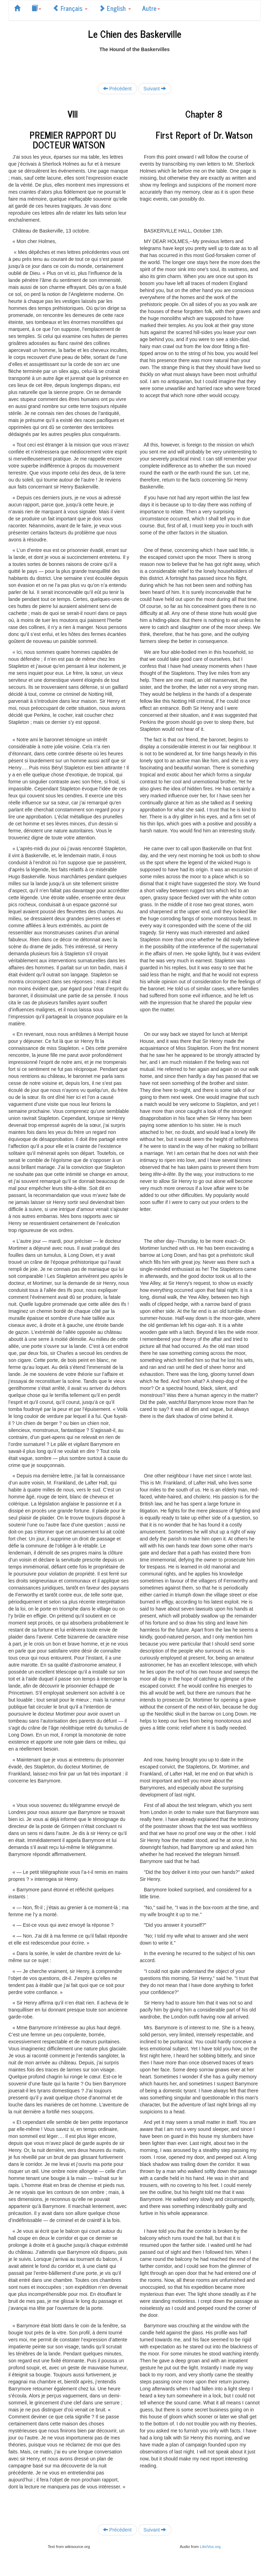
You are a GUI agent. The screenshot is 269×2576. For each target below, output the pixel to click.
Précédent (117, 88)
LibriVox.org (210, 2546)
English (115, 8)
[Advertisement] (134, 63)
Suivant (155, 88)
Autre (151, 8)
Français (70, 8)
